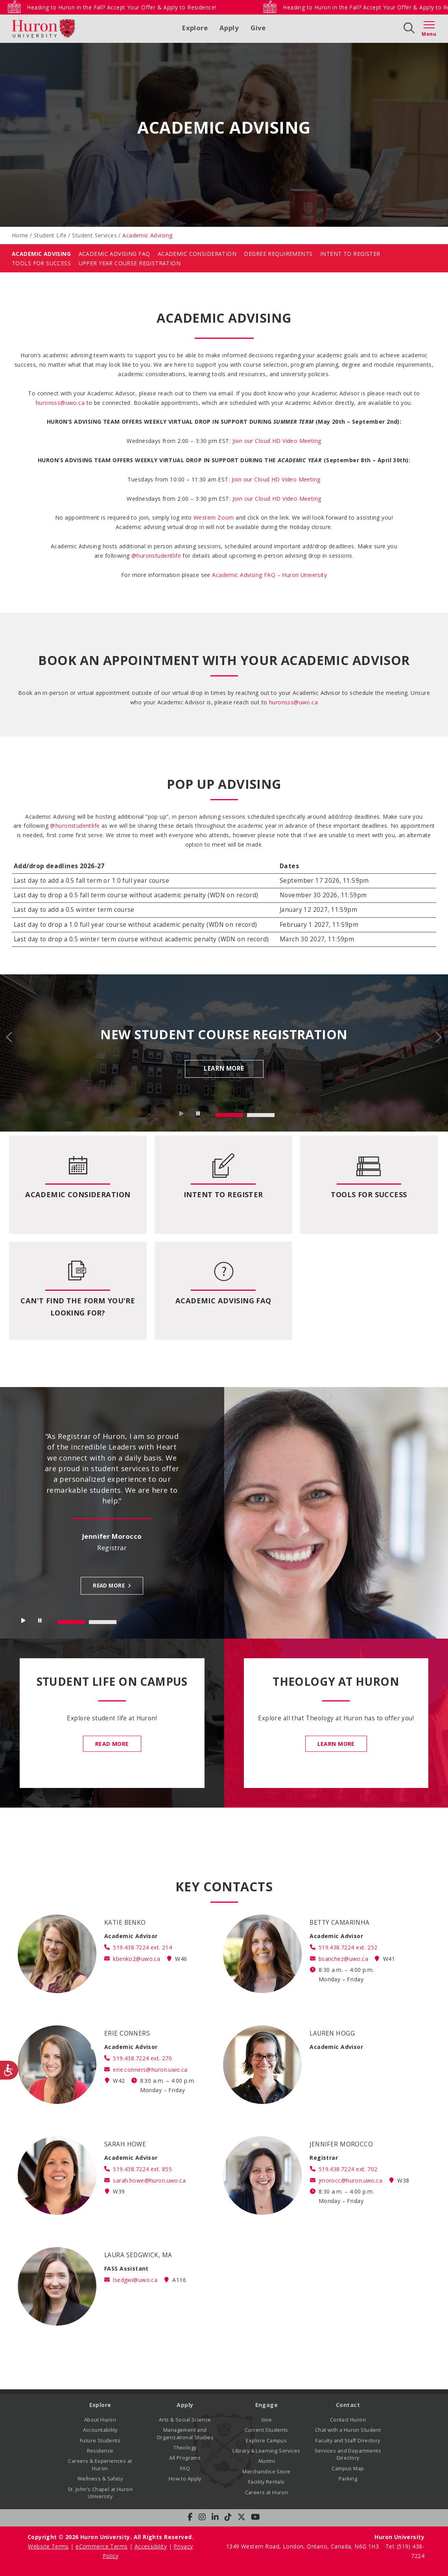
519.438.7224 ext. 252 (348, 1947)
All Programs (185, 2458)
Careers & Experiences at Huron (100, 2464)
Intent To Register (350, 253)
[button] (276, 441)
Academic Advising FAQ (114, 253)
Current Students (266, 2430)
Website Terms (48, 2546)
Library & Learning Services (266, 2450)
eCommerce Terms (101, 2546)
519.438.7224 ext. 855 (142, 2169)
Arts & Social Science (185, 2419)
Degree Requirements (278, 253)
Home (20, 235)
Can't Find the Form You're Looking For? (77, 1306)
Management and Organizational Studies (185, 2433)
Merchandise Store (266, 2471)
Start (182, 1115)
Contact (348, 2405)
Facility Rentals (266, 2482)
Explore (195, 27)
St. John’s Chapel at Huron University (100, 2493)
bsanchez (343, 1958)
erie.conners (150, 2069)
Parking (348, 2478)
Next (437, 1037)
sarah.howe (149, 2180)
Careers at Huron (266, 2492)
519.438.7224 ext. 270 (142, 2058)
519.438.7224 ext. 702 (348, 2169)
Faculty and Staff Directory (347, 2440)
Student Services (94, 235)
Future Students (100, 2440)
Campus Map (348, 2468)
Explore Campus (266, 2440)
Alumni (266, 2461)
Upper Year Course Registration (130, 263)
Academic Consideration (197, 253)
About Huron (100, 2419)
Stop (199, 1115)
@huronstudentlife (156, 555)
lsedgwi (135, 2280)
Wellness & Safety (100, 2478)
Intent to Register (223, 1194)
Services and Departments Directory (348, 2454)
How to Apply (185, 2478)
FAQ (185, 2468)
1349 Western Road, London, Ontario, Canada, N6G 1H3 (303, 2546)
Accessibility (151, 2546)
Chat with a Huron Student (348, 2430)
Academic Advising (41, 253)
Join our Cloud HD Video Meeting (276, 479)
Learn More (224, 1068)
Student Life (50, 235)
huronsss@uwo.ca (60, 402)
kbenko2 (136, 1958)
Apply (229, 27)
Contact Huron (348, 2419)
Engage (266, 2405)
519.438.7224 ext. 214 (142, 1947)
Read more (109, 1585)
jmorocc (350, 2180)
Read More (112, 1743)
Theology (184, 2447)
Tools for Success (41, 263)
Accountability (100, 2430)
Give (258, 27)
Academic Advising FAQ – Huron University (269, 575)
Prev (10, 1037)
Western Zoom (214, 517)
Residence (100, 2450)
